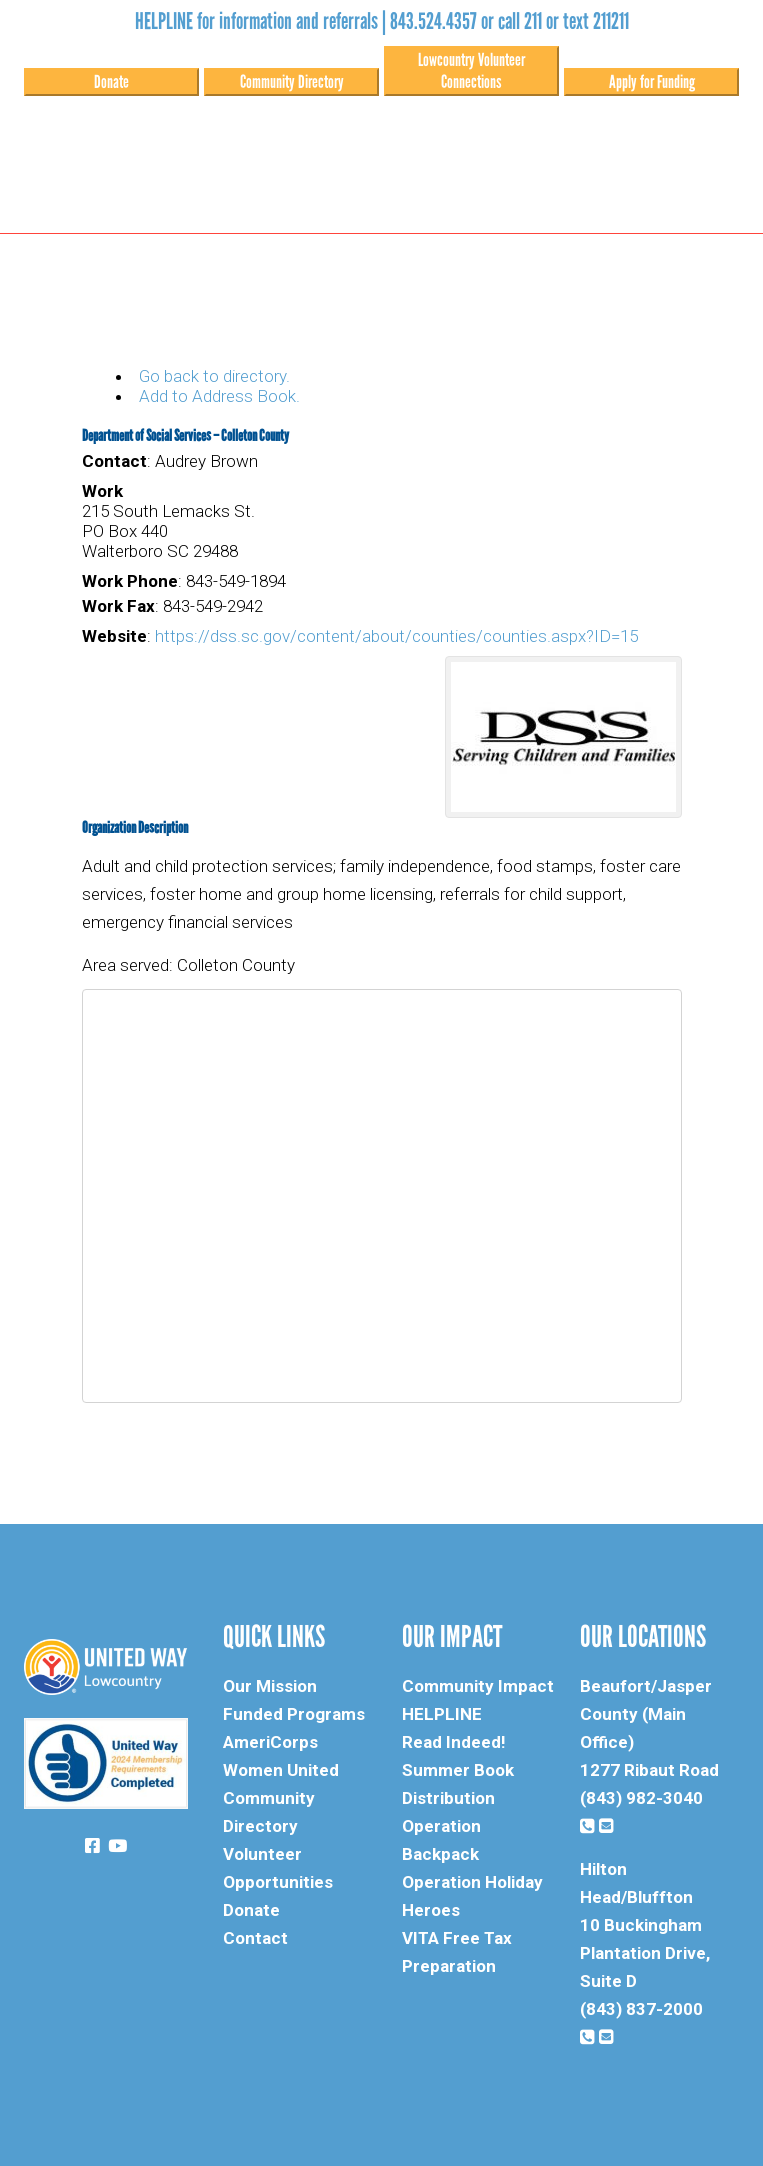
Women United (281, 1770)
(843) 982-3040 (641, 1798)
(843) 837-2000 (641, 2009)
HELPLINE (442, 1714)
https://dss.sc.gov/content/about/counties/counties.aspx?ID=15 (396, 636)
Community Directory (292, 82)
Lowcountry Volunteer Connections (471, 71)
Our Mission (270, 1686)
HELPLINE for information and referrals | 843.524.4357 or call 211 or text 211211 (382, 21)
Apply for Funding (652, 82)
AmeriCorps (270, 1742)
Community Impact (478, 1686)
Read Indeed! (454, 1742)
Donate (111, 82)
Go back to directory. (214, 376)
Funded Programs (294, 1714)
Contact (255, 1938)
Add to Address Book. (219, 396)
